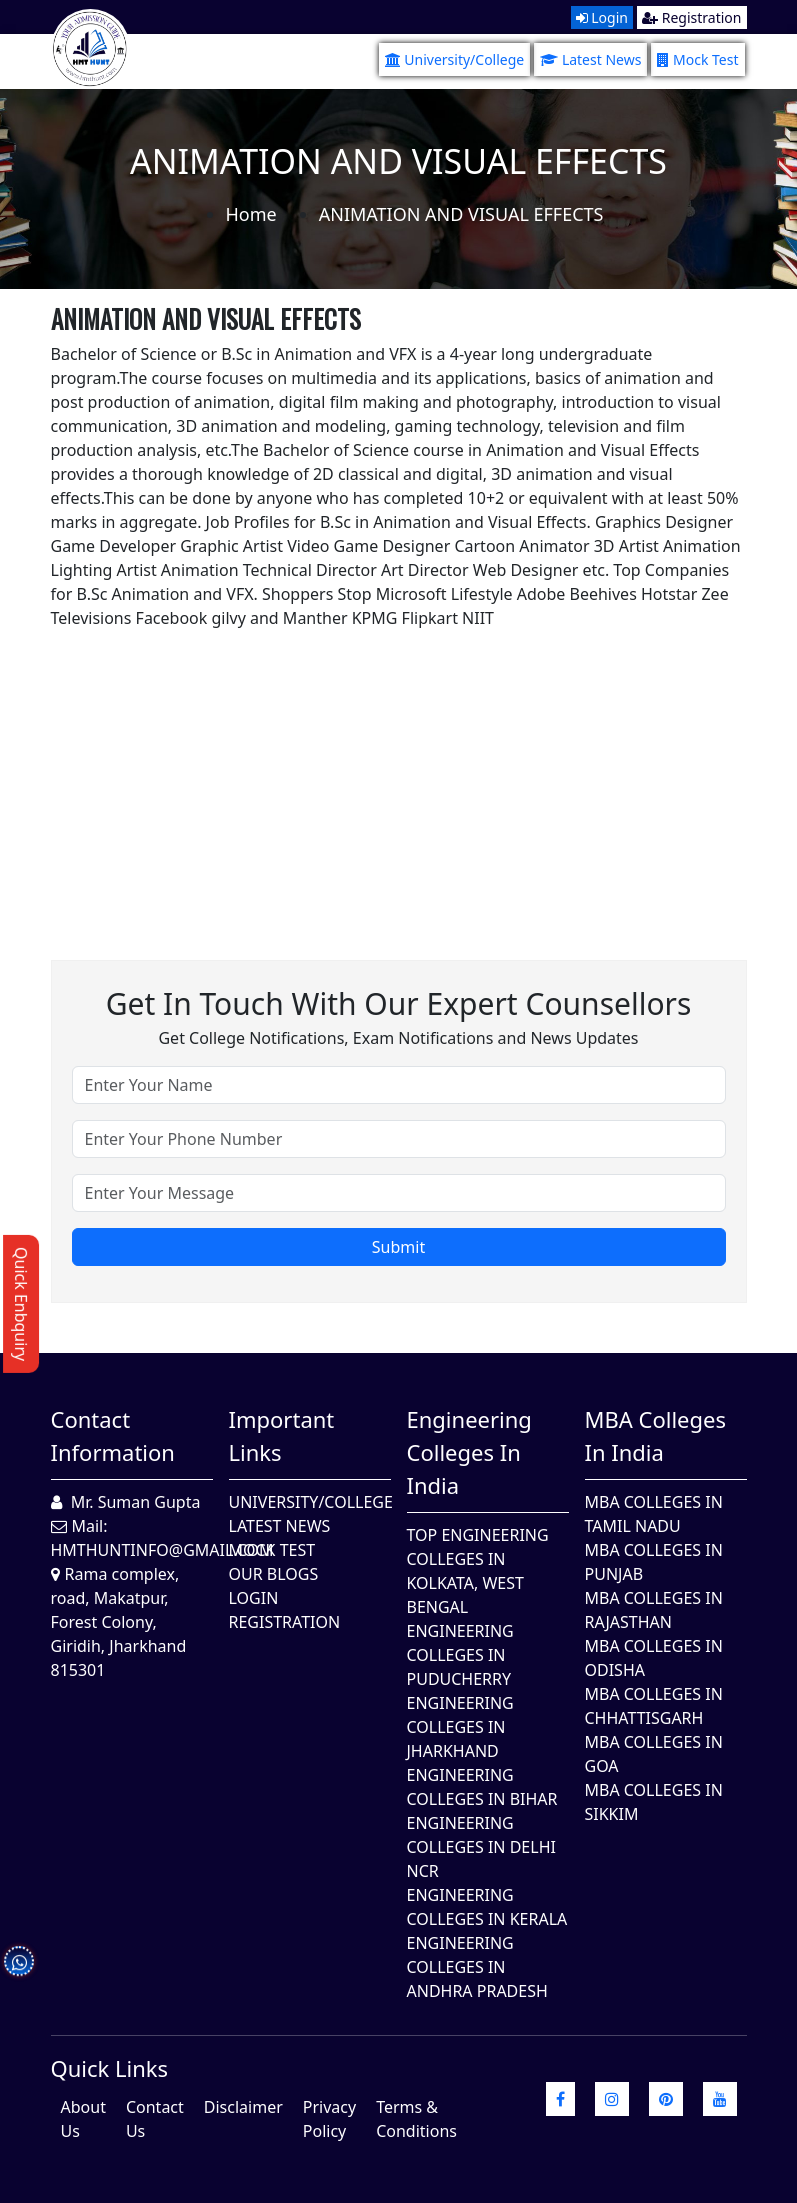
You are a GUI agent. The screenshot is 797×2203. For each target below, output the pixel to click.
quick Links (110, 2068)
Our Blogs (274, 1574)
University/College (455, 59)
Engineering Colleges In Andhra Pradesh (477, 1967)
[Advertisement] (399, 770)
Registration (691, 17)
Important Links (282, 1435)
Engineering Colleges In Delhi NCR (481, 1847)
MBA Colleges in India (655, 1435)
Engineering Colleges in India (469, 1452)
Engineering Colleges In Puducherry (460, 1655)
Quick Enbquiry (21, 1304)
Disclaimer (243, 2107)
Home (251, 214)
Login (602, 17)
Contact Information (113, 1435)
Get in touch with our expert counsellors (399, 1003)
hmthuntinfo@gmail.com (162, 1550)
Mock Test (697, 59)
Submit (398, 1247)
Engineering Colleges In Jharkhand (460, 1727)
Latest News (590, 59)
